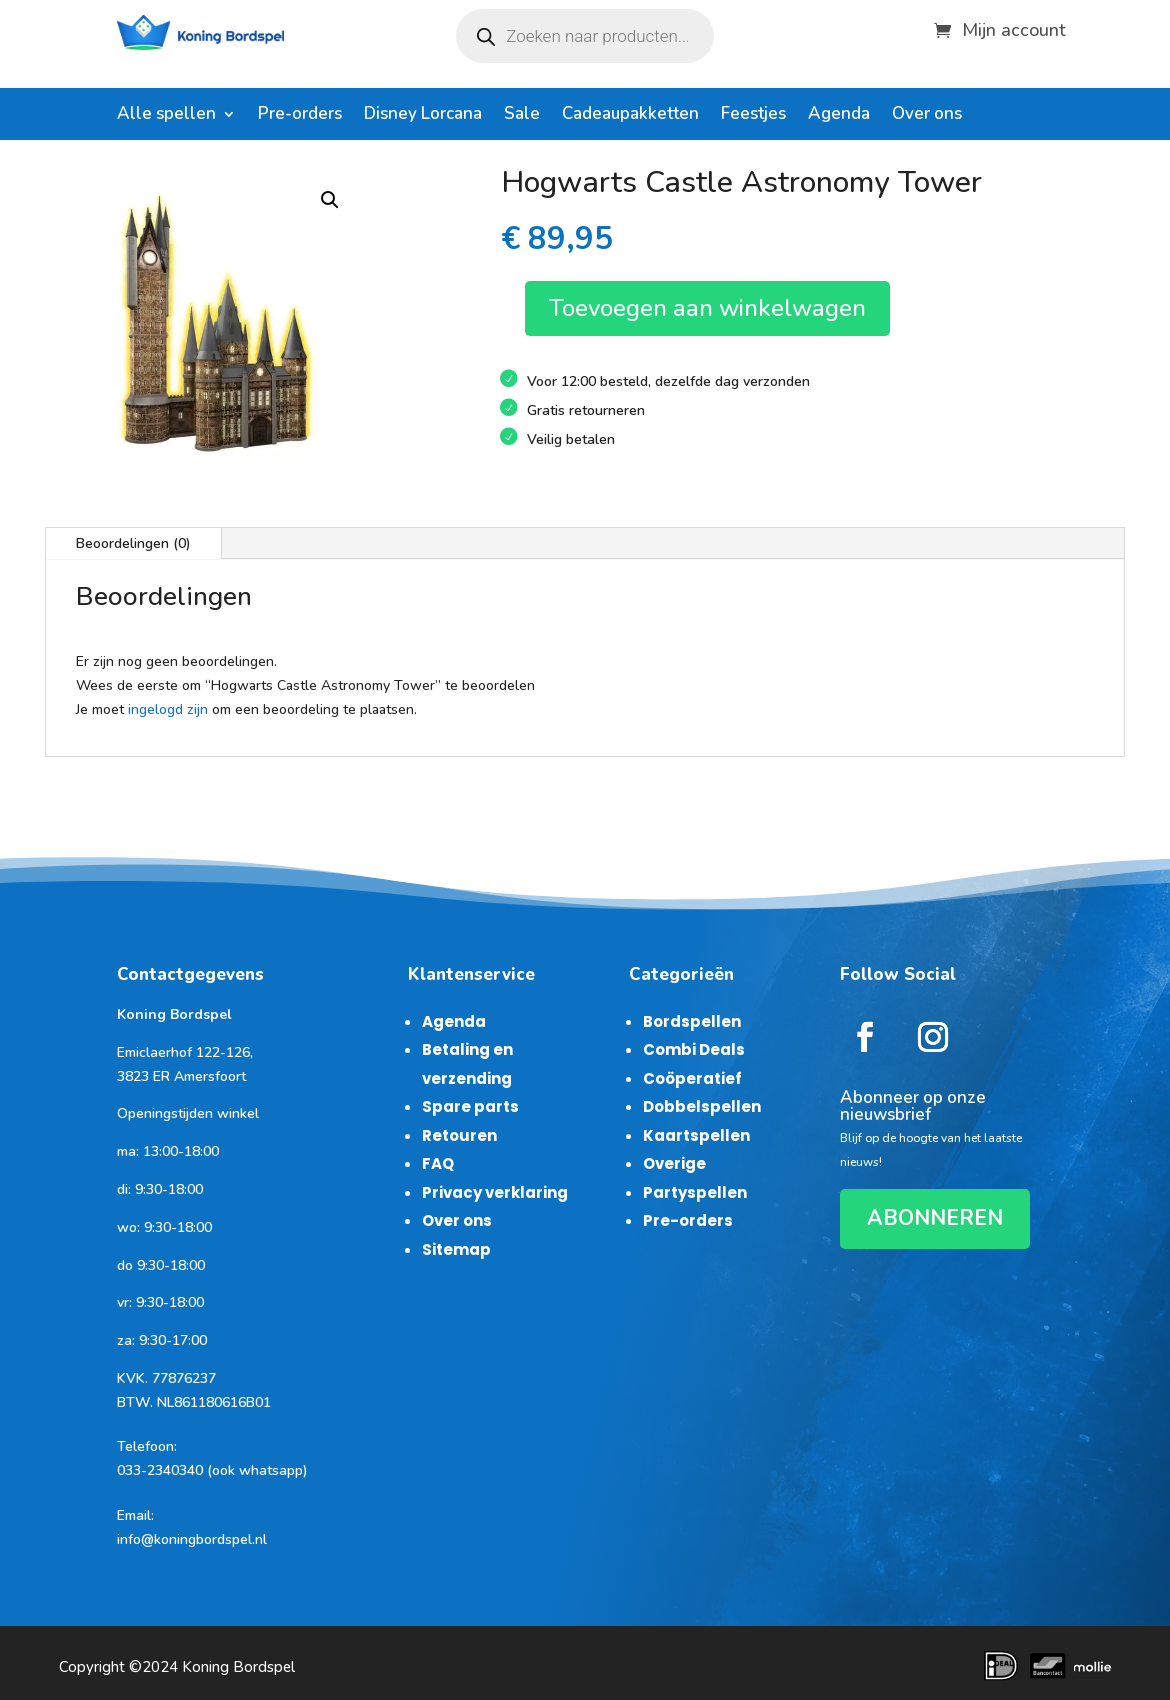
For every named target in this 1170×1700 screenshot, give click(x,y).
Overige (674, 1163)
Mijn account (1014, 27)
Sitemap (456, 1249)
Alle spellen (166, 116)
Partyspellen (695, 1192)
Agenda (839, 116)
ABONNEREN (935, 1218)
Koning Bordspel (238, 1667)
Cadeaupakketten (630, 116)
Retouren (459, 1135)
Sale (522, 116)
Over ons (927, 116)
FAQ (438, 1163)
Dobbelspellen (702, 1106)
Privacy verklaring (495, 1192)
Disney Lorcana (423, 116)
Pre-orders (300, 116)
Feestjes (753, 116)
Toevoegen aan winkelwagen (707, 308)
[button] (330, 200)
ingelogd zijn (168, 709)
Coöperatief (692, 1078)
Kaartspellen (696, 1135)
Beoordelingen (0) (133, 543)
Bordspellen (692, 1021)
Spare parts (470, 1106)
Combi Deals (694, 1049)
